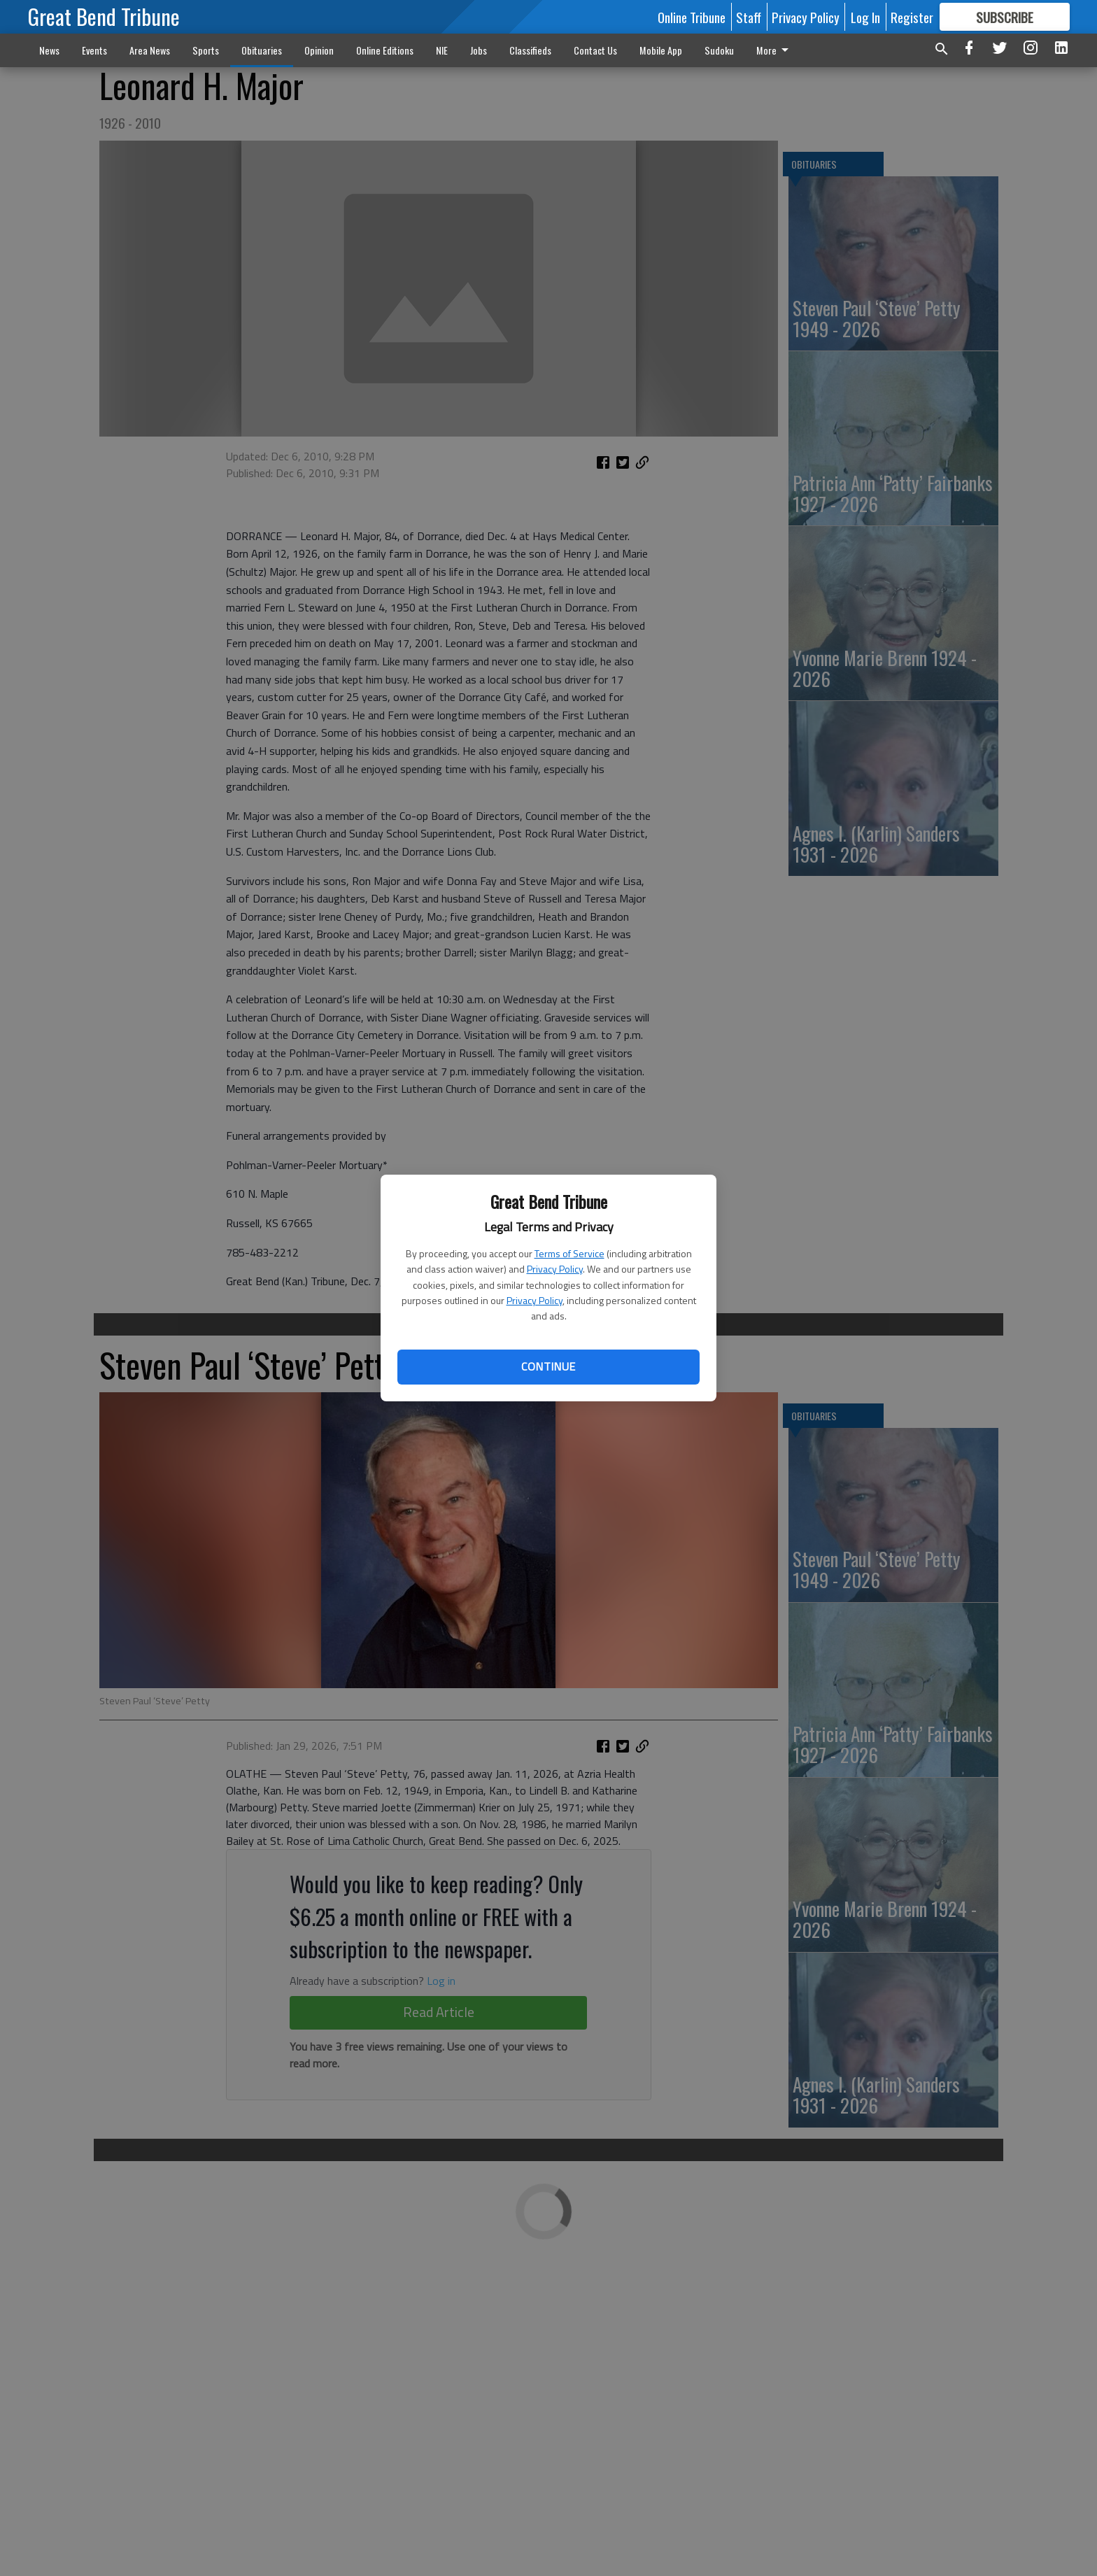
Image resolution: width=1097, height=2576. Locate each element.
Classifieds (530, 50)
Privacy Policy (555, 1268)
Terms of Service (569, 1253)
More (774, 50)
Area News (149, 50)
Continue (548, 1366)
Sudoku (719, 50)
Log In (865, 17)
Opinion (319, 50)
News (49, 50)
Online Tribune (692, 17)
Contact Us (595, 50)
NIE (442, 50)
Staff (748, 17)
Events (94, 50)
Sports (205, 50)
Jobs (478, 50)
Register (912, 17)
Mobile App (660, 50)
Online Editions (384, 50)
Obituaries (261, 50)
